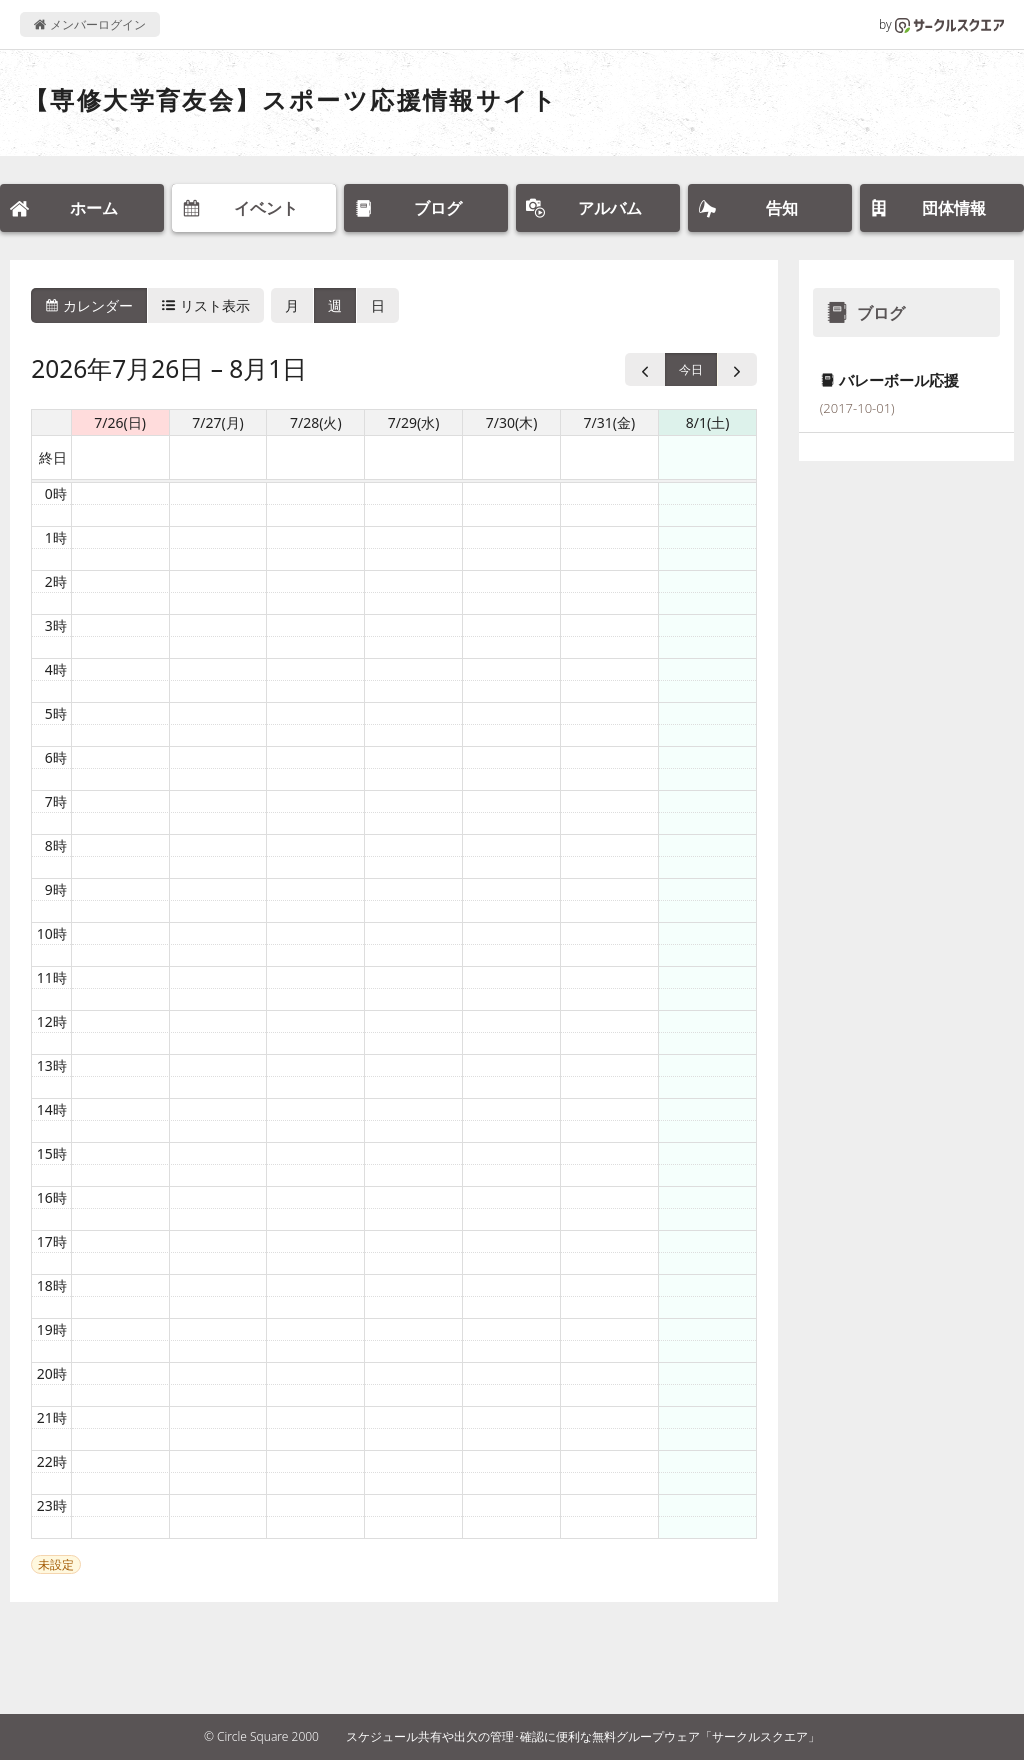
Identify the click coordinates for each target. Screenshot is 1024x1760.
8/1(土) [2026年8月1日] (708, 422)
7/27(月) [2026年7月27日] (218, 422)
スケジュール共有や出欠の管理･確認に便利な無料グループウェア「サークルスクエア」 (583, 1736)
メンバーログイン (89, 24)
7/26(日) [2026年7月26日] (120, 422)
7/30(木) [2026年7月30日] (512, 422)
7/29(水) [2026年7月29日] (414, 422)
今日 (691, 369)
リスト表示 (206, 305)
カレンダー (89, 305)
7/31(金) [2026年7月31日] (610, 422)
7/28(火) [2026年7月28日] (316, 422)
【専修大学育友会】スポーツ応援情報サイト (291, 99)
